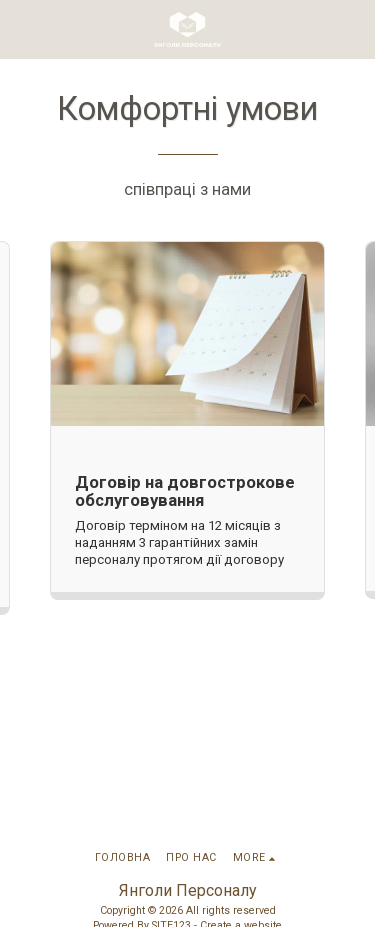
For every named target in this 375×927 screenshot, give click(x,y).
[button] (22, 29)
